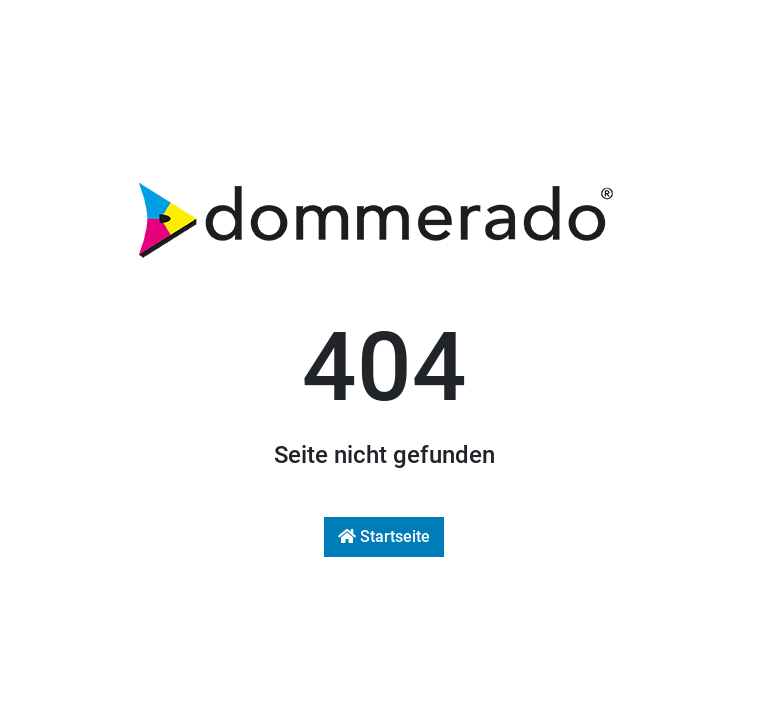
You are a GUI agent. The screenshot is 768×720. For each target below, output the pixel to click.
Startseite (384, 536)
